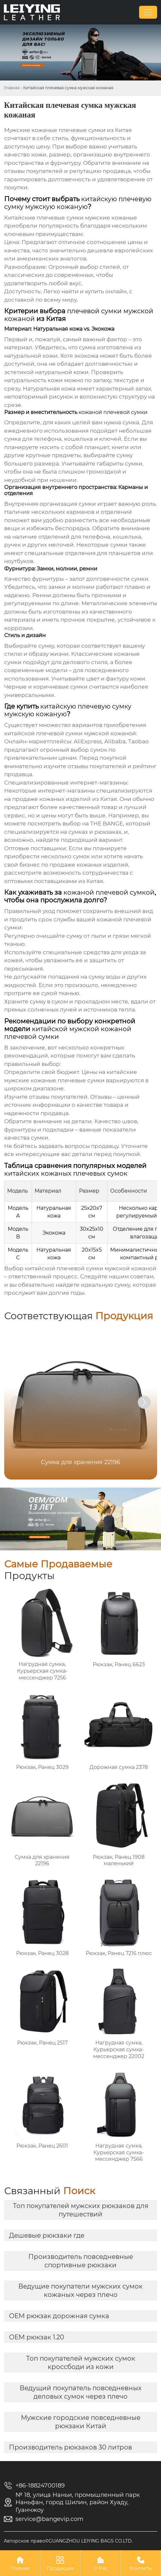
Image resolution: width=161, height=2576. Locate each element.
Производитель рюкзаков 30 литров (70, 2447)
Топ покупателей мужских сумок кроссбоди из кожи (80, 2363)
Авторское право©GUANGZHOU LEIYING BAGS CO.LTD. (68, 2541)
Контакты (141, 2563)
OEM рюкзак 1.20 (36, 2337)
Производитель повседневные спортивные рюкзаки (80, 2261)
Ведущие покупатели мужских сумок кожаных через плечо (80, 2290)
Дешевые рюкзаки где (46, 2235)
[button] (144, 1402)
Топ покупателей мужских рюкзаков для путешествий (80, 2210)
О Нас (100, 2563)
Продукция (60, 2563)
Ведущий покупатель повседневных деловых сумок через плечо (81, 2392)
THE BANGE (106, 823)
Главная (12, 87)
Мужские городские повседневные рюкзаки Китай (80, 2422)
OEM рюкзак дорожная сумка (59, 2316)
